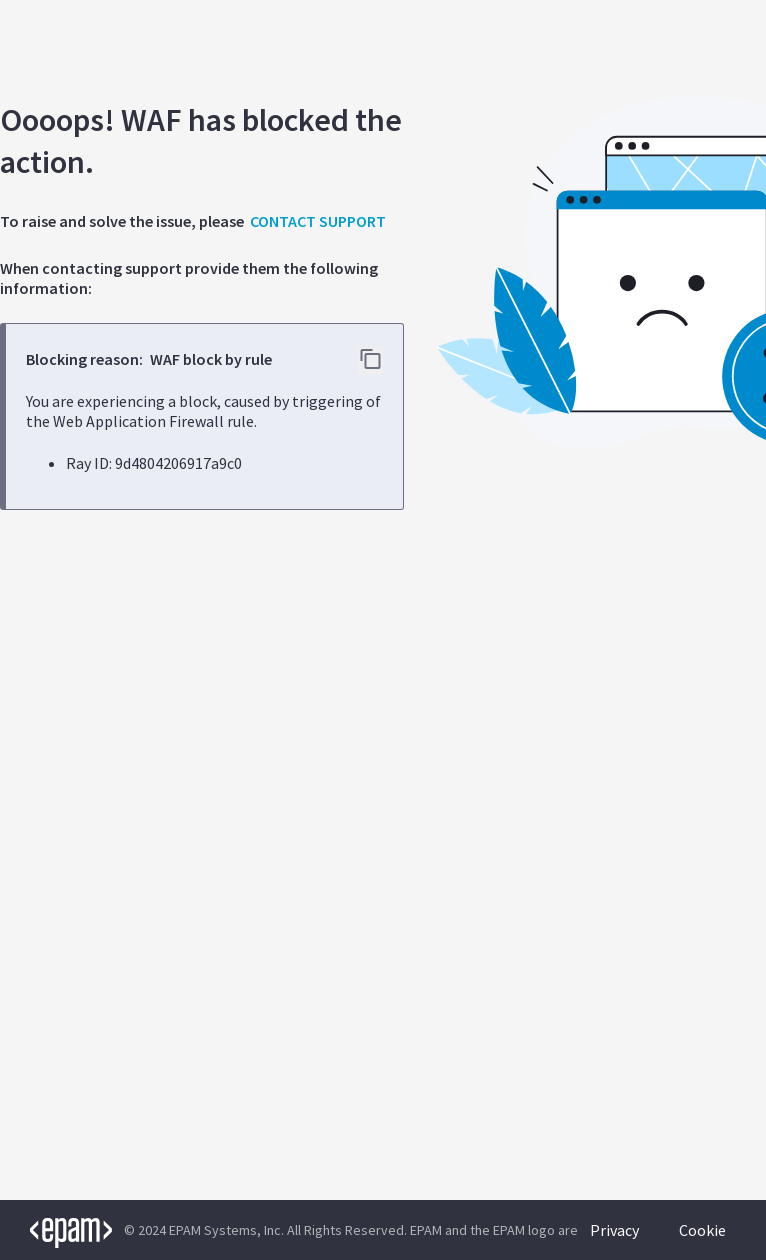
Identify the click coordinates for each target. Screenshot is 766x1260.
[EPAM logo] (56, 1230)
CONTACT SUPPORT (318, 221)
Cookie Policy (702, 1240)
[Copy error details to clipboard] (370, 360)
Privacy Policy (614, 1240)
